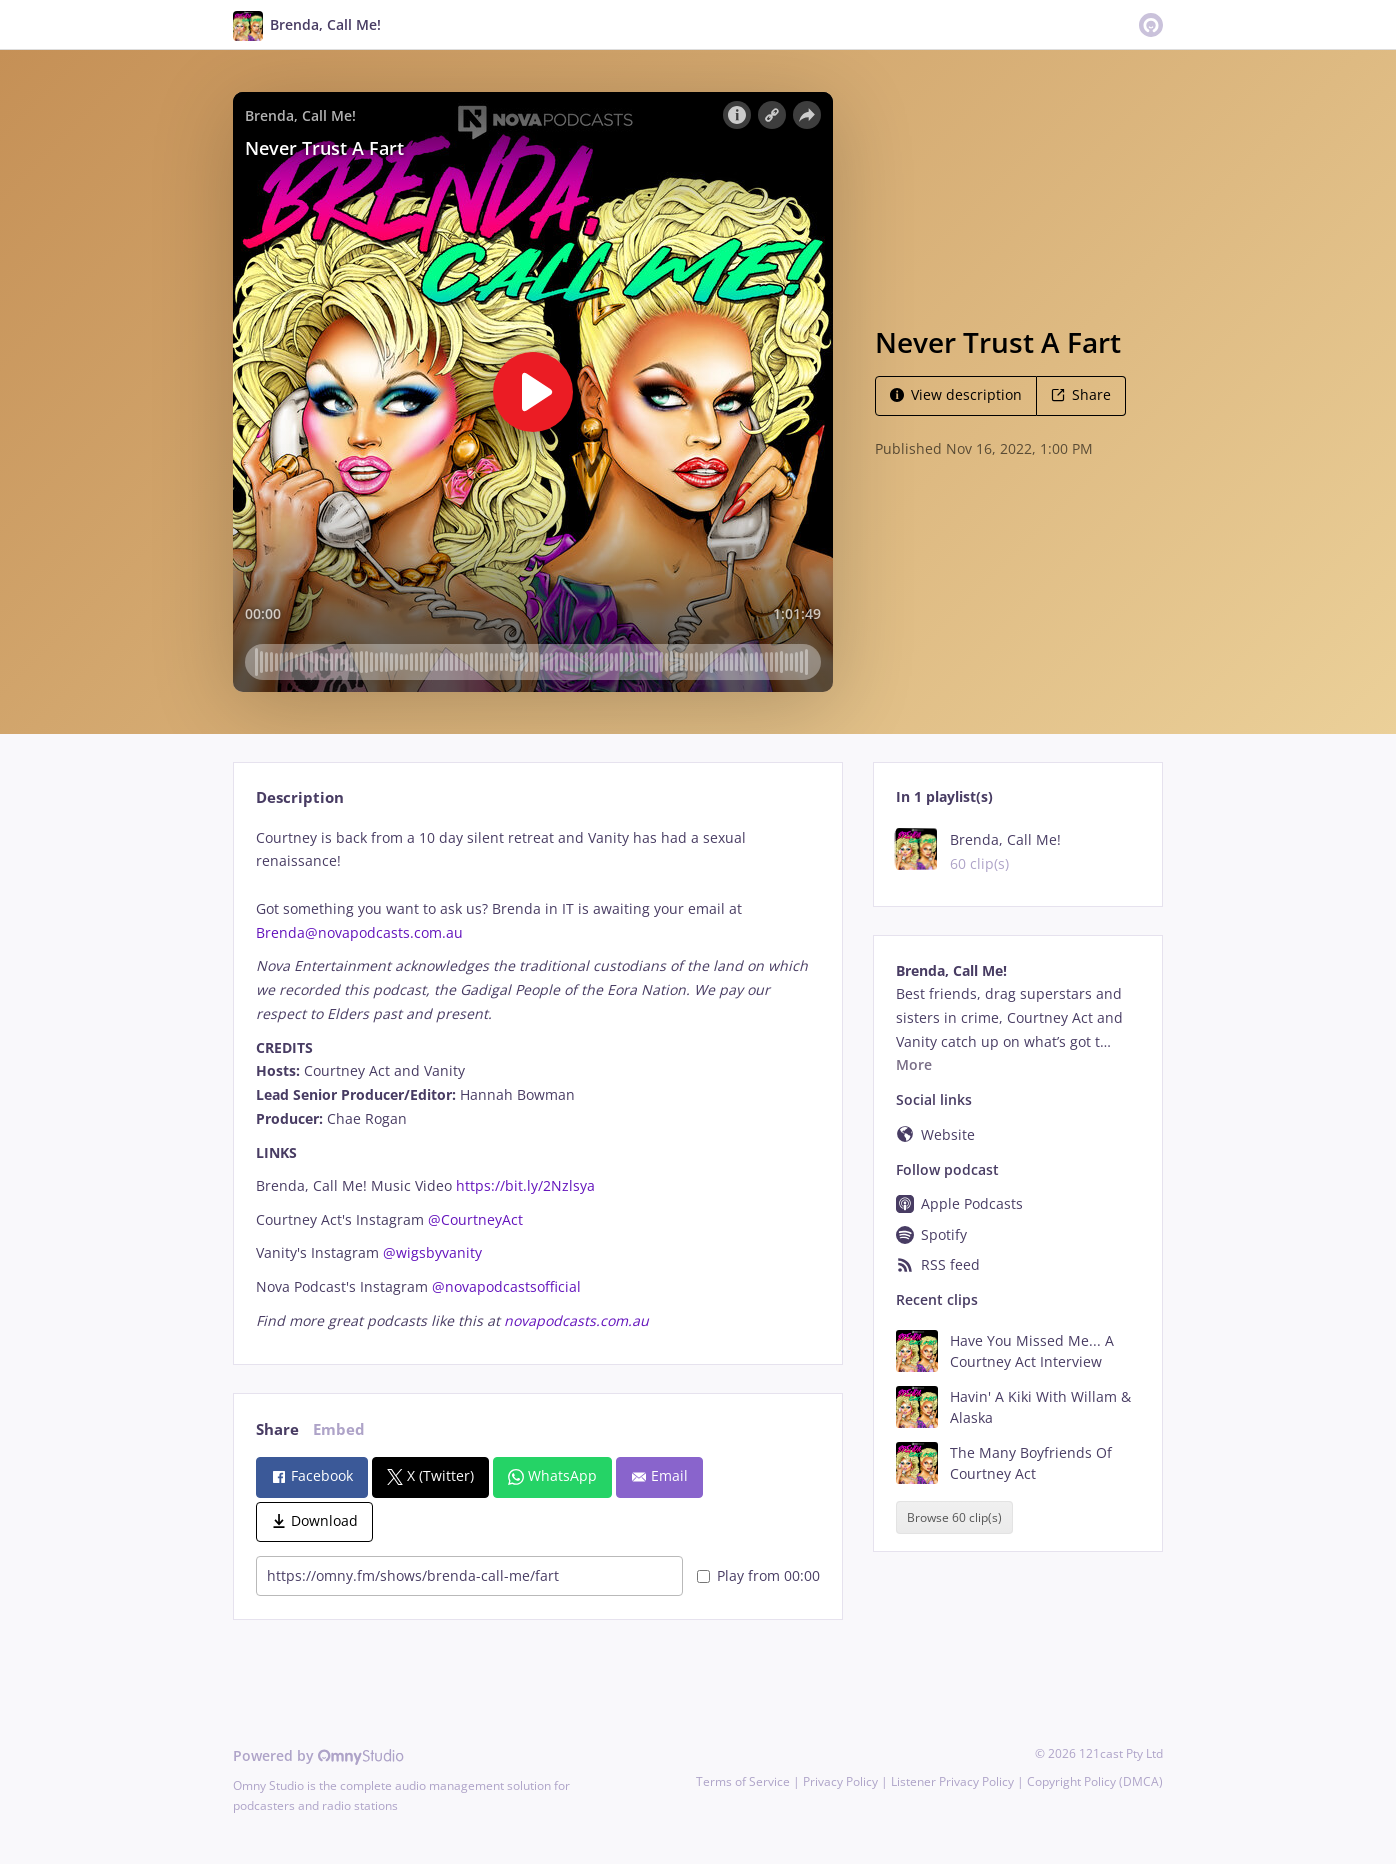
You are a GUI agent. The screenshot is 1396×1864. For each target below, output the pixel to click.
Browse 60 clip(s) (954, 1517)
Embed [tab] (339, 1429)
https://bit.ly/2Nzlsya (525, 1185)
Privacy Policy (840, 1781)
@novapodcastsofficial (506, 1286)
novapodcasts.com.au (576, 1320)
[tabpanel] (537, 1079)
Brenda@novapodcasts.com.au (359, 932)
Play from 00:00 (758, 1575)
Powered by (318, 1755)
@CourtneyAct (475, 1219)
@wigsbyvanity (432, 1252)
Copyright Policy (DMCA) (1095, 1781)
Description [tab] (300, 797)
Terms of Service (743, 1781)
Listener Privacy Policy (952, 1781)
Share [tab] (277, 1429)
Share (1081, 394)
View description (956, 394)
